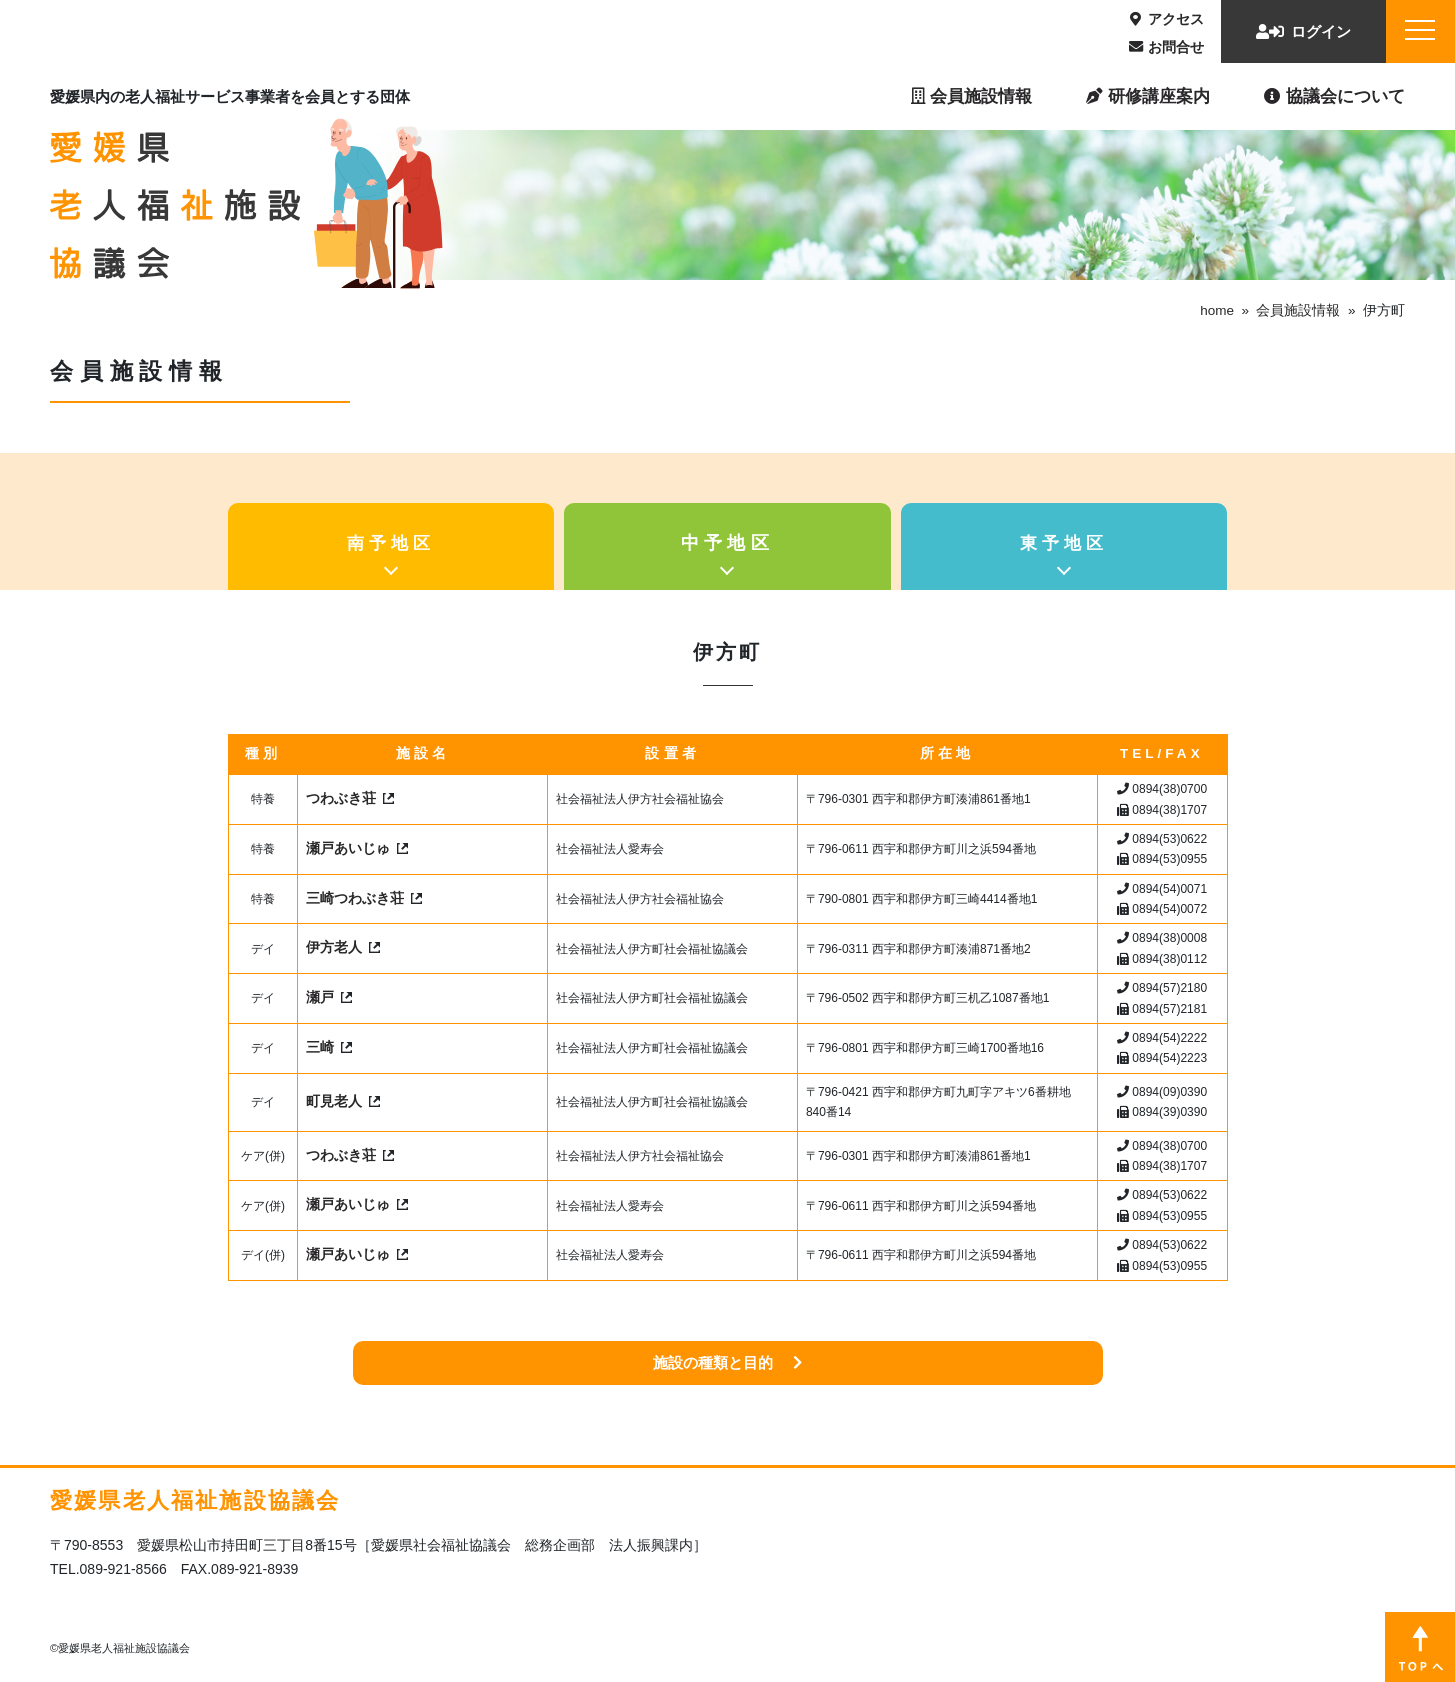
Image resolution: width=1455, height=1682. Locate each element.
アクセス (1167, 19)
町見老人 (334, 1101)
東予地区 (1064, 543)
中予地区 (728, 543)
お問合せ (1166, 47)
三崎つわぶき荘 (355, 898)
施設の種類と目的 (727, 1362)
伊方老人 (334, 947)
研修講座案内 (1148, 96)
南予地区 (391, 543)
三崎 (320, 1047)
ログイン (1303, 31)
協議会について (1334, 96)
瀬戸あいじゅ (348, 848)
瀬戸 (320, 997)
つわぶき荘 (341, 798)
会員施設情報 (971, 96)
